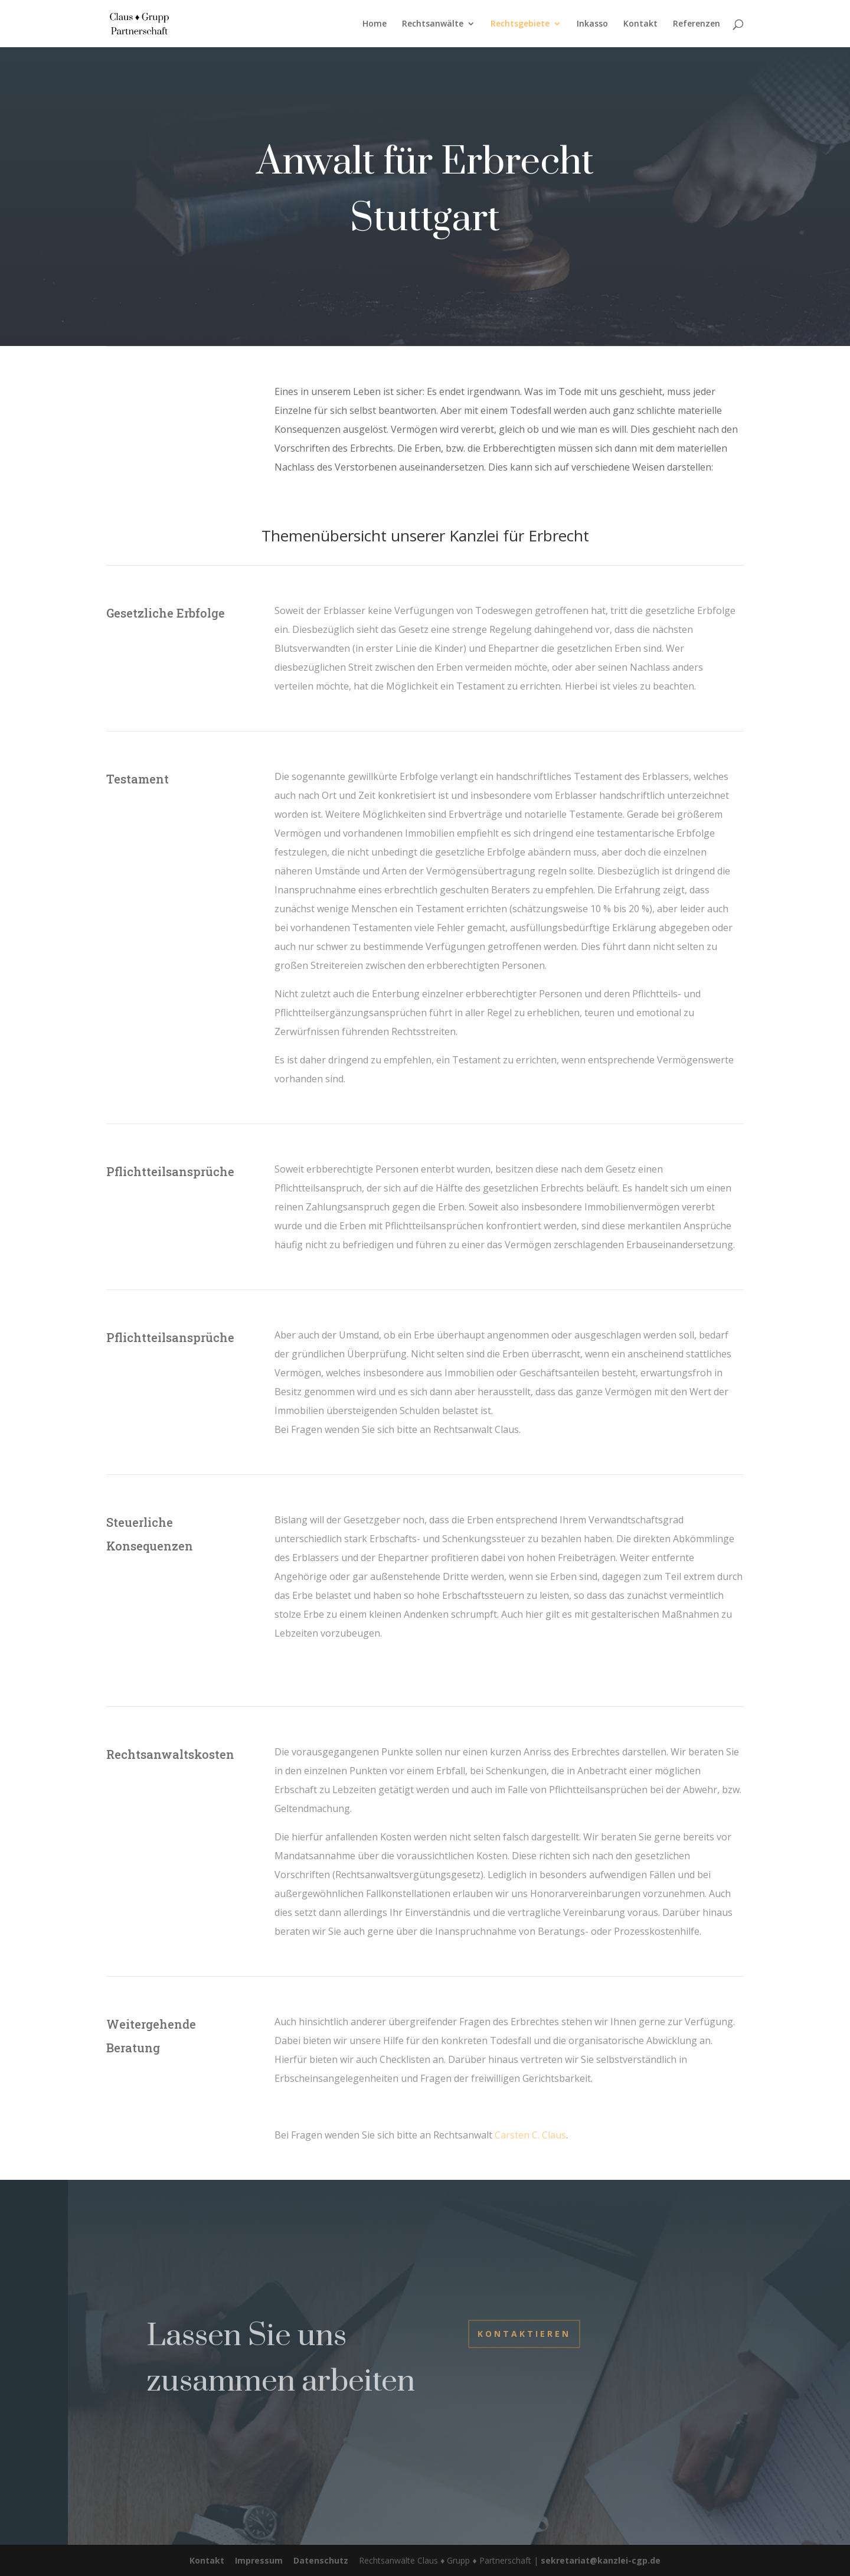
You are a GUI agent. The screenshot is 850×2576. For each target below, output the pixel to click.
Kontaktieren (524, 2333)
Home (374, 24)
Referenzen (696, 24)
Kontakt (640, 24)
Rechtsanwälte (432, 24)
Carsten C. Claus (530, 2134)
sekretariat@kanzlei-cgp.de (601, 2560)
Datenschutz (320, 2560)
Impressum (259, 2560)
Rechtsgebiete (520, 24)
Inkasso (592, 24)
